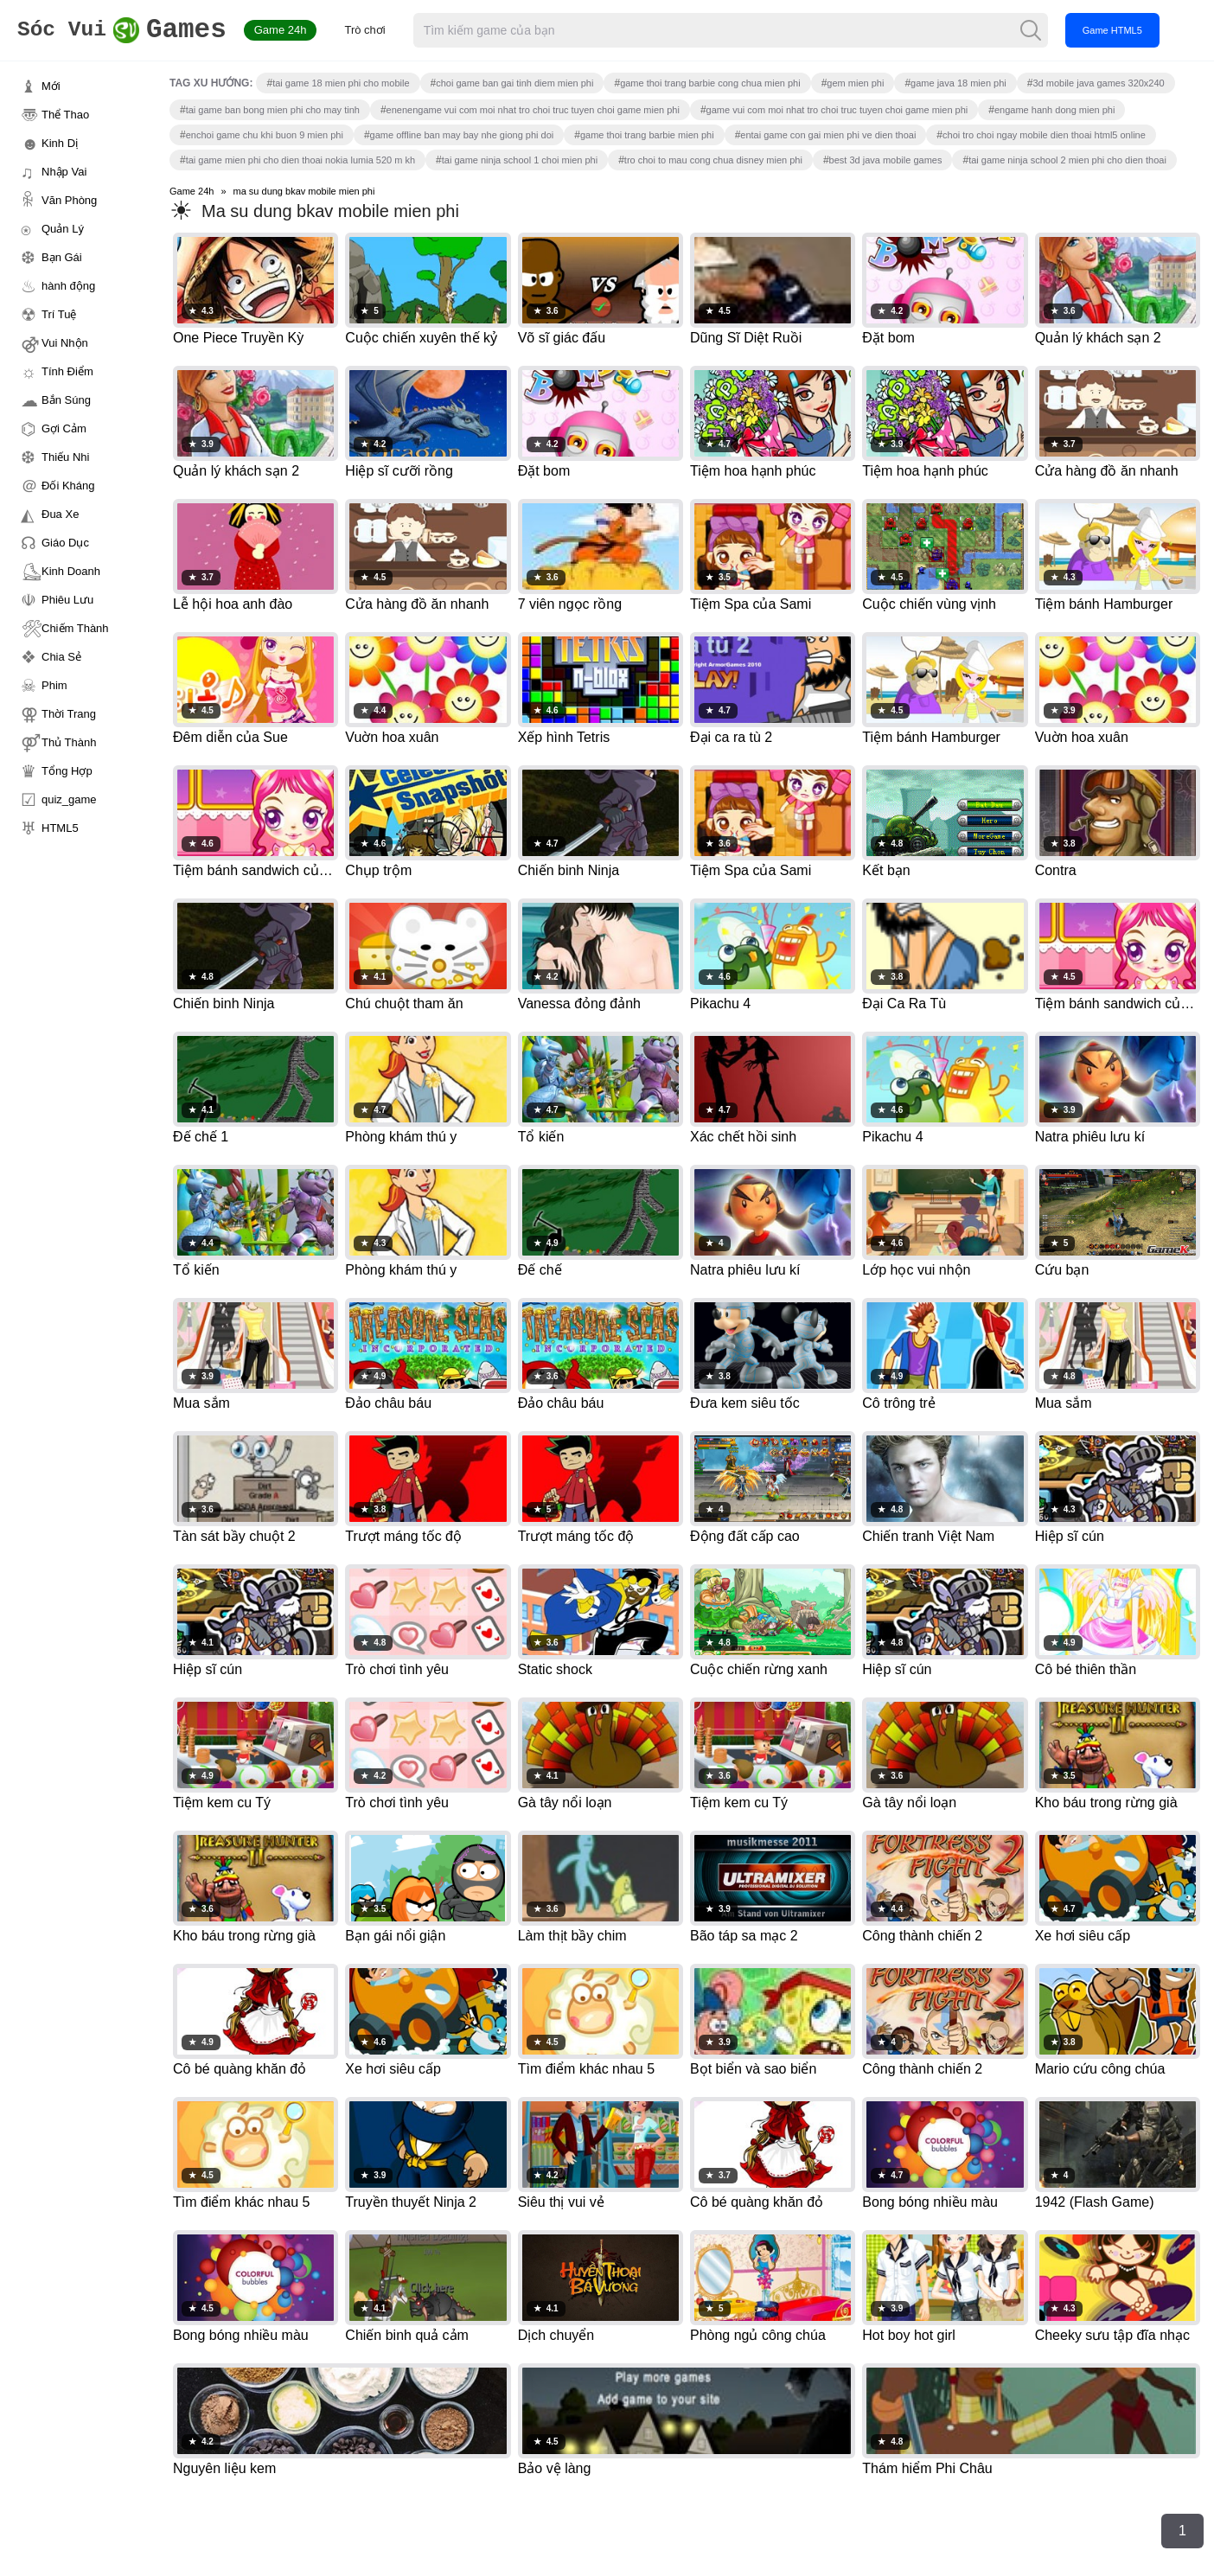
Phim (54, 685)
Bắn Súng (66, 399)
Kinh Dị (60, 143)
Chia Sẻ (61, 656)
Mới (51, 86)
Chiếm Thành (75, 628)
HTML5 (60, 827)
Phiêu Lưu (67, 599)
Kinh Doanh (71, 571)
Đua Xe (60, 514)
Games (133, 30)
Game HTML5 (1136, 30)
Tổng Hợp (67, 770)
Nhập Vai (64, 171)
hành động (68, 285)
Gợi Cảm (64, 428)
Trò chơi (388, 29)
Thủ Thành (69, 742)
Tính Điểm (67, 371)
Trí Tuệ (59, 314)
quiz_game (69, 799)
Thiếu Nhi (65, 457)
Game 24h (304, 29)
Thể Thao (65, 114)
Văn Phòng (69, 200)
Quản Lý (63, 228)
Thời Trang (69, 713)
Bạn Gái (62, 257)
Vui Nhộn (65, 342)
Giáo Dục (65, 542)
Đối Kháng (68, 485)
